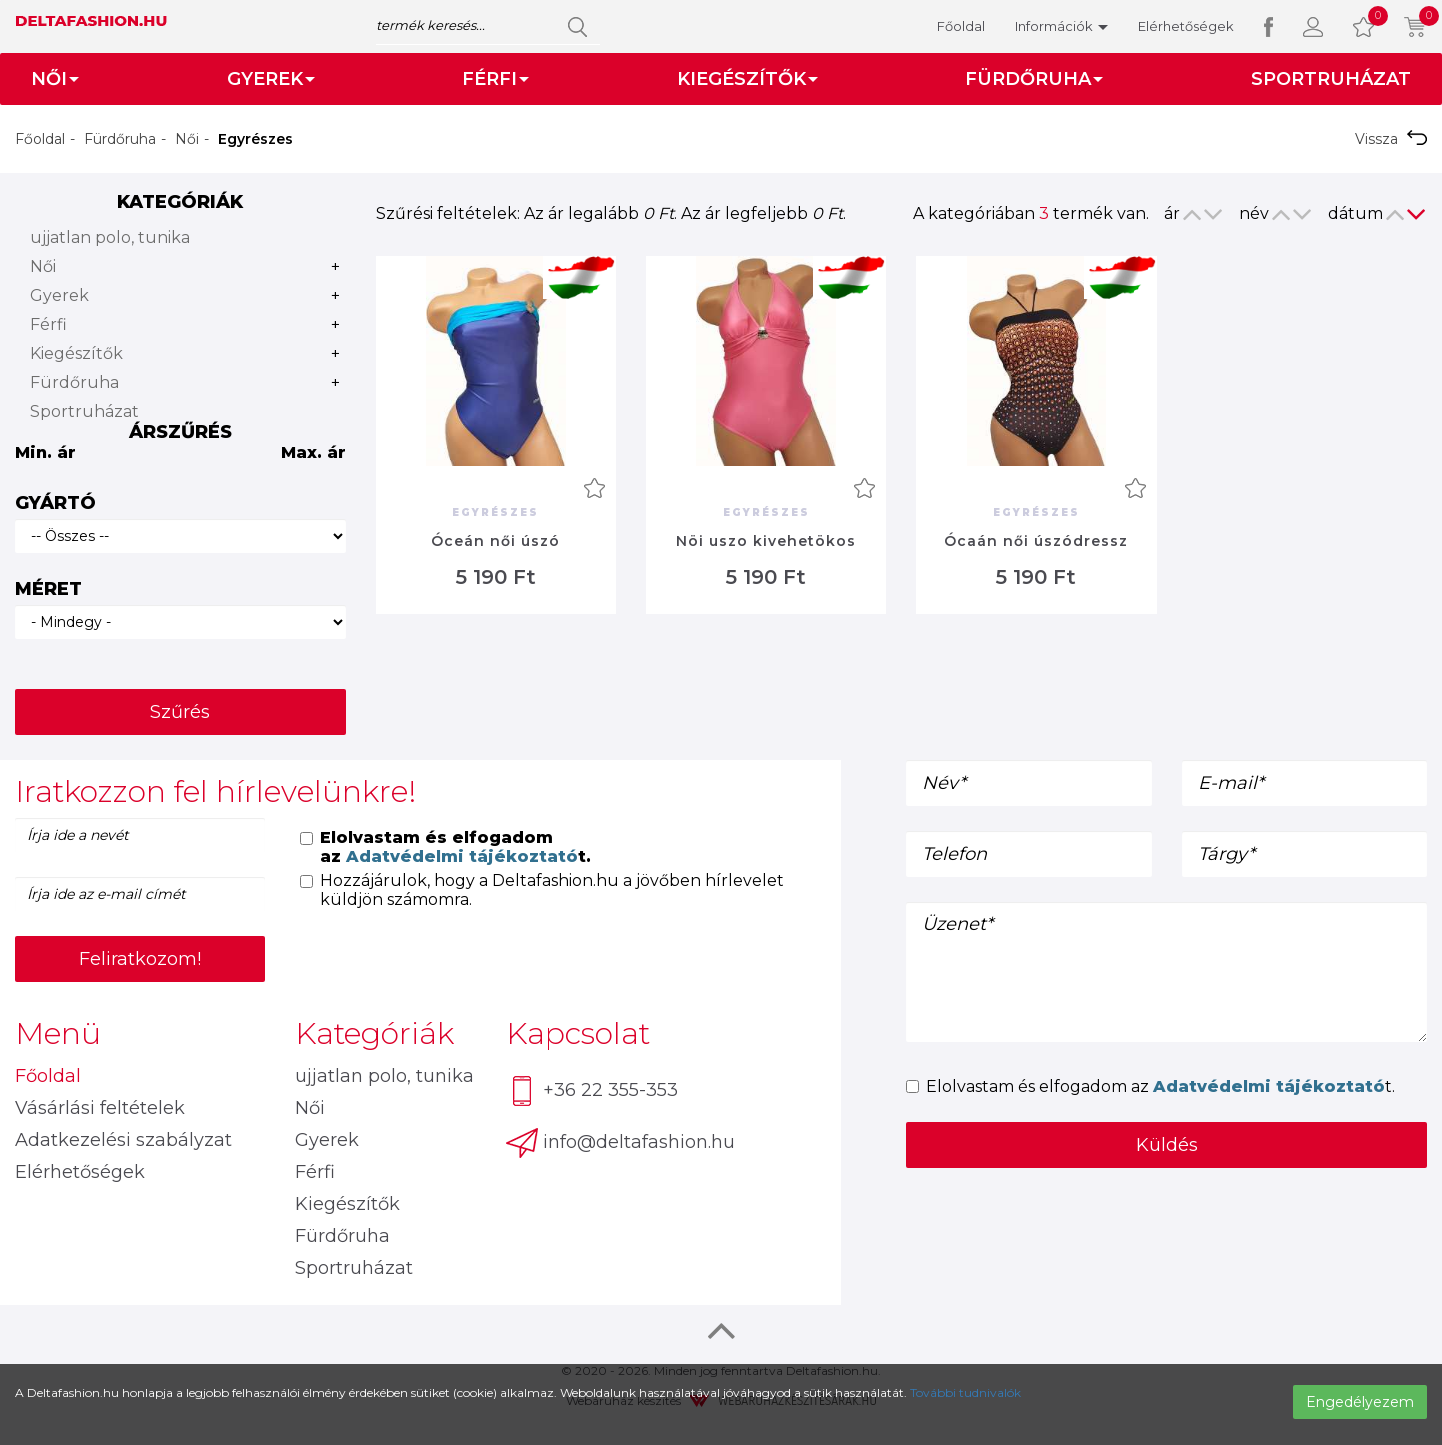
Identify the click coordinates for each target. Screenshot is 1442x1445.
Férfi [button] (495, 79)
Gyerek (59, 295)
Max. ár (313, 452)
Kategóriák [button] (374, 1033)
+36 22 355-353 (592, 1091)
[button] (1313, 26)
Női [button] (55, 79)
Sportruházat (1331, 79)
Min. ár (45, 452)
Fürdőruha (120, 139)
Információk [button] (1061, 26)
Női (187, 139)
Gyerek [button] (271, 79)
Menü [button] (58, 1033)
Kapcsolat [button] (578, 1033)
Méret (48, 589)
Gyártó (55, 503)
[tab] (420, 791)
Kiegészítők (76, 353)
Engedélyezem (1360, 1402)
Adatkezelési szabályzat (123, 1140)
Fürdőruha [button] (1034, 79)
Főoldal (961, 26)
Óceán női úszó (495, 541)
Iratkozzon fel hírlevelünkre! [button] (215, 791)
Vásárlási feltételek (100, 1108)
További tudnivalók (965, 1392)
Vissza (1391, 139)
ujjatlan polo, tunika (110, 237)
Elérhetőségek (1186, 26)
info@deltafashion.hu (620, 1143)
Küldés (1167, 1145)
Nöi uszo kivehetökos (766, 541)
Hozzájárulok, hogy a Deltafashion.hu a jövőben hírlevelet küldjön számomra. (542, 890)
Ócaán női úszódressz (1036, 541)
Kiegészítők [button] (747, 79)
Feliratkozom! (140, 959)
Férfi (48, 324)
